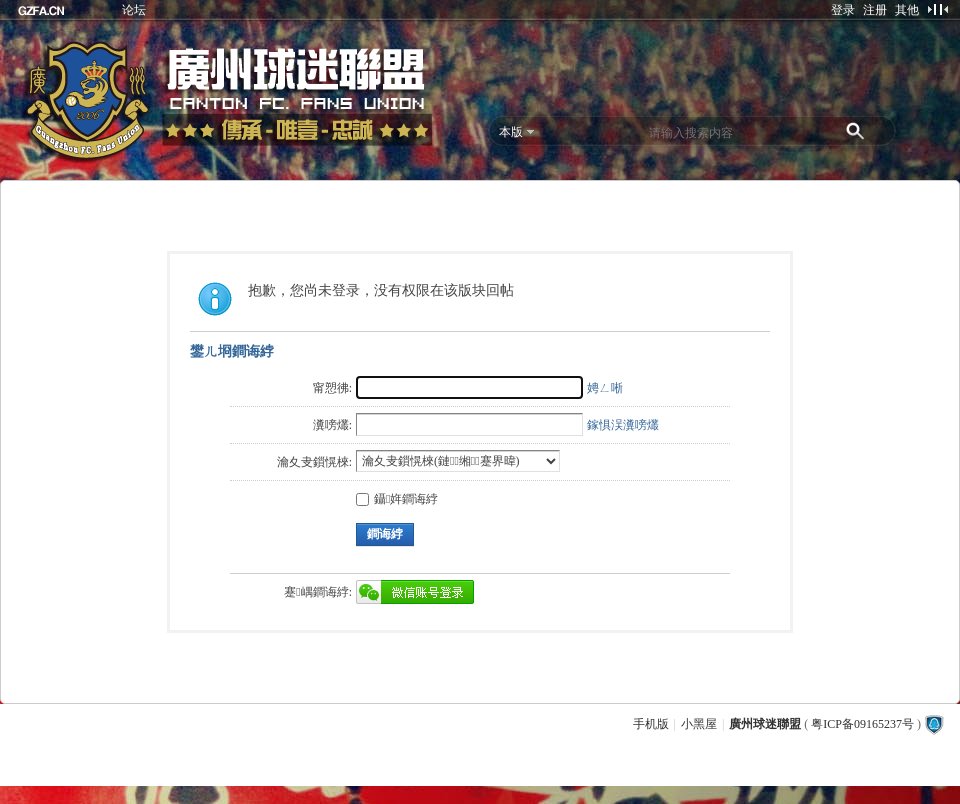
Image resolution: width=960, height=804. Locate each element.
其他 (907, 10)
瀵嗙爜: (332, 425)
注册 (875, 10)
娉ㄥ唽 (605, 388)
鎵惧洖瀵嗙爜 (623, 425)
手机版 (651, 724)
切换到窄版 (937, 9)
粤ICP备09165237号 (862, 724)
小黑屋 (699, 724)
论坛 (134, 10)
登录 (843, 10)
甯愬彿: (332, 388)
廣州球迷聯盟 (765, 724)
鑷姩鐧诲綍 (397, 499)
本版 (511, 132)
